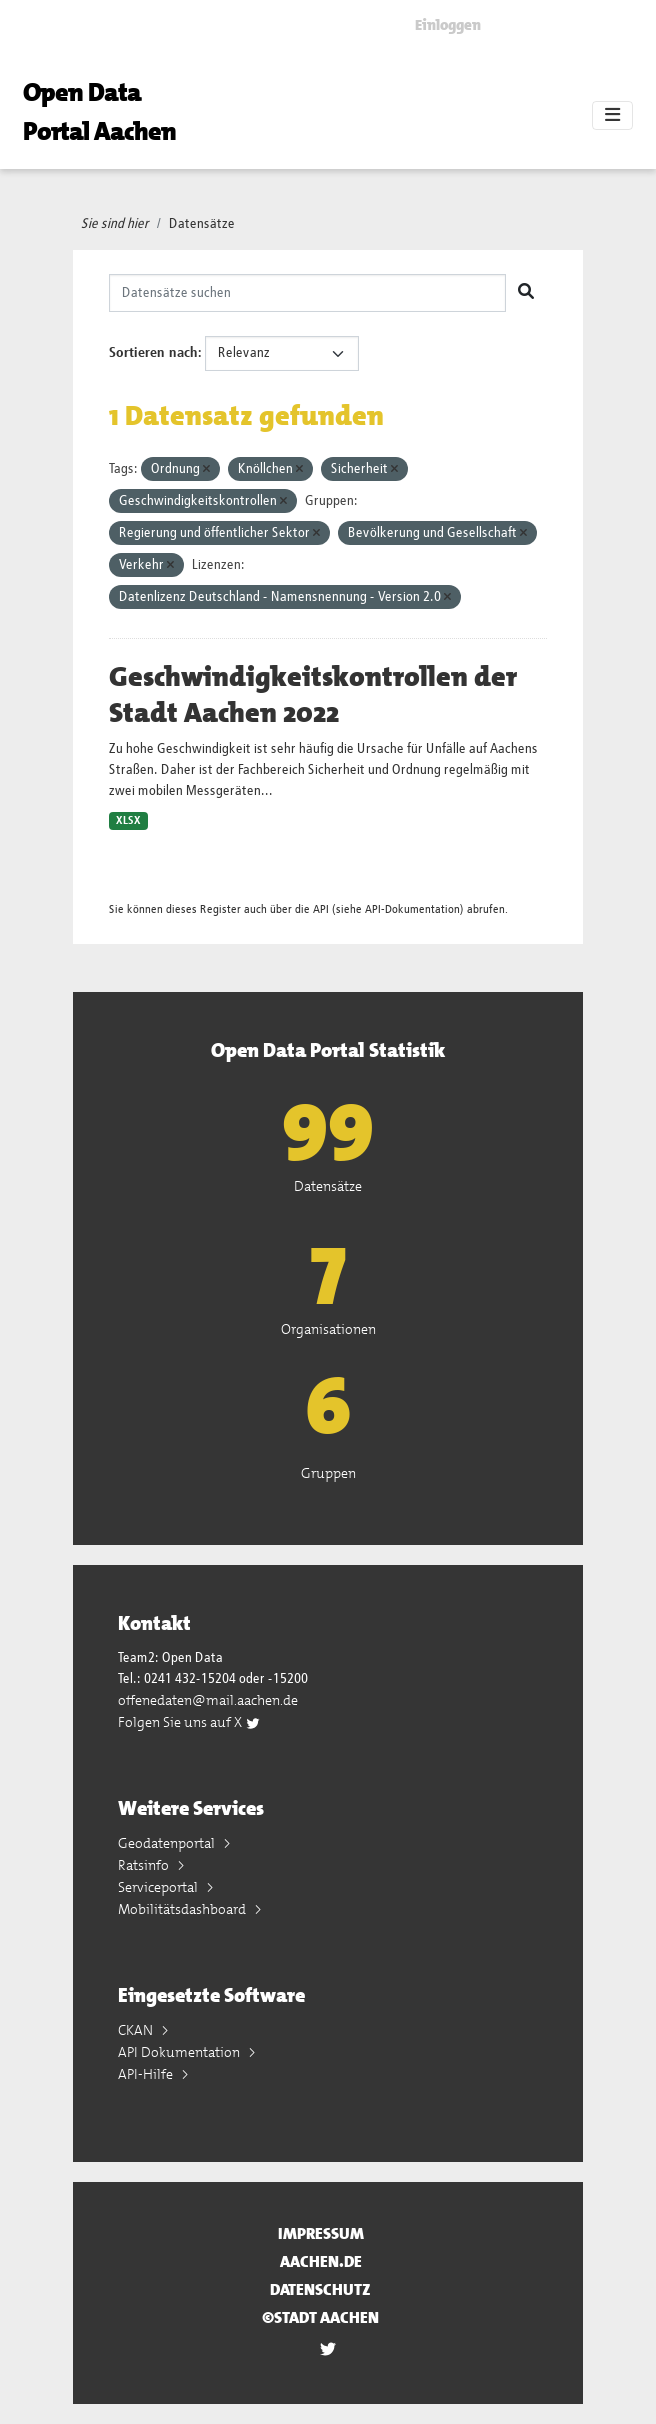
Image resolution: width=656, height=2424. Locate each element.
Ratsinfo (145, 1865)
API (321, 909)
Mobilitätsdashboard (183, 1909)
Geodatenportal (168, 1843)
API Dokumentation (180, 2052)
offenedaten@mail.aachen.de (208, 1700)
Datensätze (202, 224)
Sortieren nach (153, 353)
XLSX (128, 821)
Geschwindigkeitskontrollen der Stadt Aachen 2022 (313, 695)
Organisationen (328, 1329)
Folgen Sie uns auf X (189, 1722)
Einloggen (448, 25)
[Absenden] (526, 293)
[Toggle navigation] (612, 116)
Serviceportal (159, 1887)
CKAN (137, 2030)
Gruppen (328, 1473)
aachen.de (321, 2261)
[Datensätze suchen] (307, 293)
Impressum (321, 2233)
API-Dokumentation (412, 909)
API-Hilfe (147, 2074)
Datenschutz (320, 2289)
